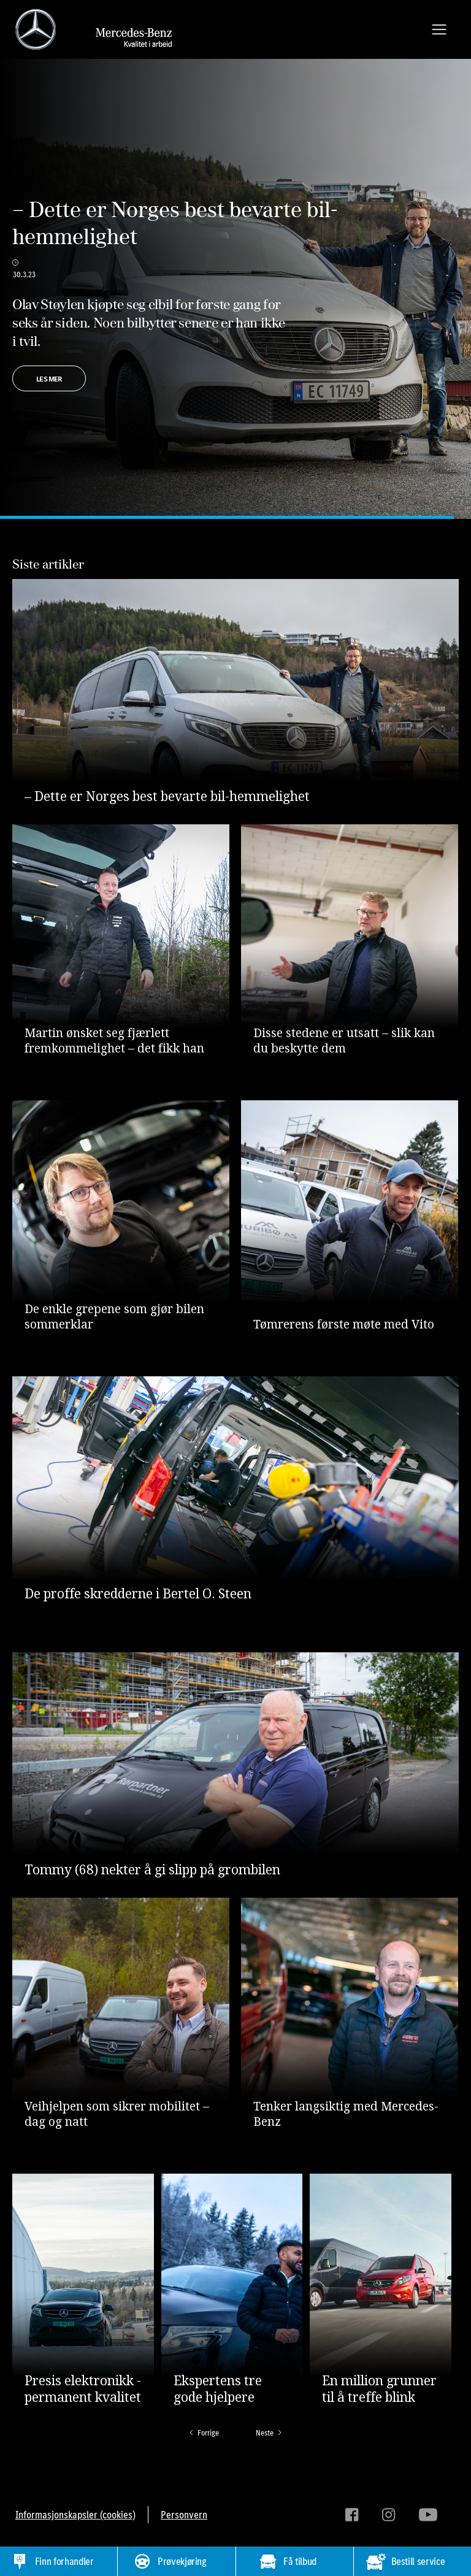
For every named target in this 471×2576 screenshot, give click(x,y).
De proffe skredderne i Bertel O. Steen (138, 1593)
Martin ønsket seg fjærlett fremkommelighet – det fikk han (114, 1041)
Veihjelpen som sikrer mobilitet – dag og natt (117, 2114)
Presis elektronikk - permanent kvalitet (83, 2389)
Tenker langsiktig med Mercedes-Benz (345, 2114)
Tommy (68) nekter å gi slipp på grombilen (152, 1869)
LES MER (48, 379)
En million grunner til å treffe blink (379, 2389)
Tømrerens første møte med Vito (343, 1324)
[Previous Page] (203, 2433)
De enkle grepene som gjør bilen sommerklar (114, 1317)
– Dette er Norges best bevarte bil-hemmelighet (175, 223)
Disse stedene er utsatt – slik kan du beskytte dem (344, 1041)
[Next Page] (269, 2433)
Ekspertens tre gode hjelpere (218, 2389)
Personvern (184, 2514)
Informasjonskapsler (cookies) (75, 2514)
